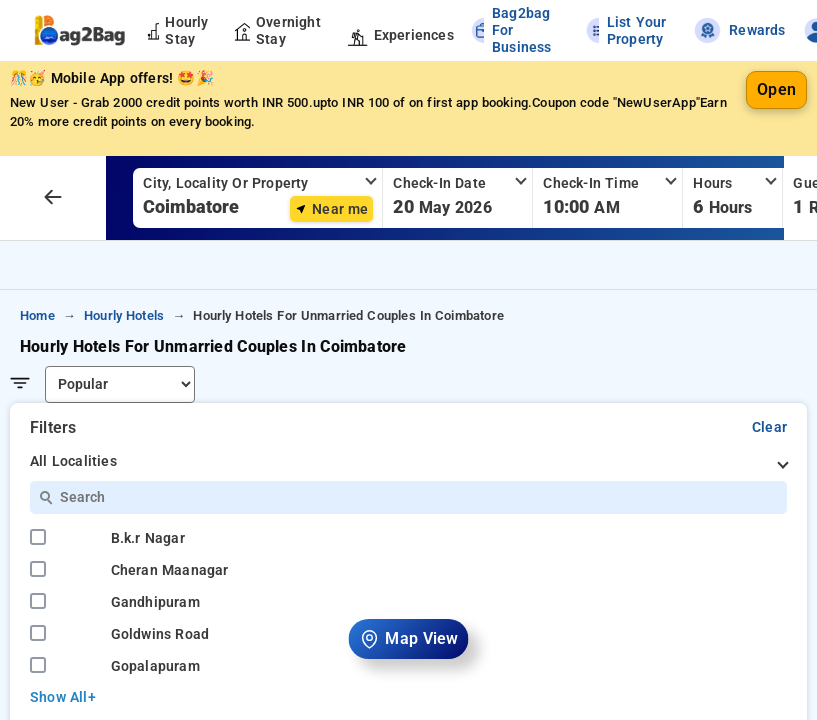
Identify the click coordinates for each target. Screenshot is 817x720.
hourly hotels (124, 315)
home (37, 315)
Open (776, 89)
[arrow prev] (53, 198)
